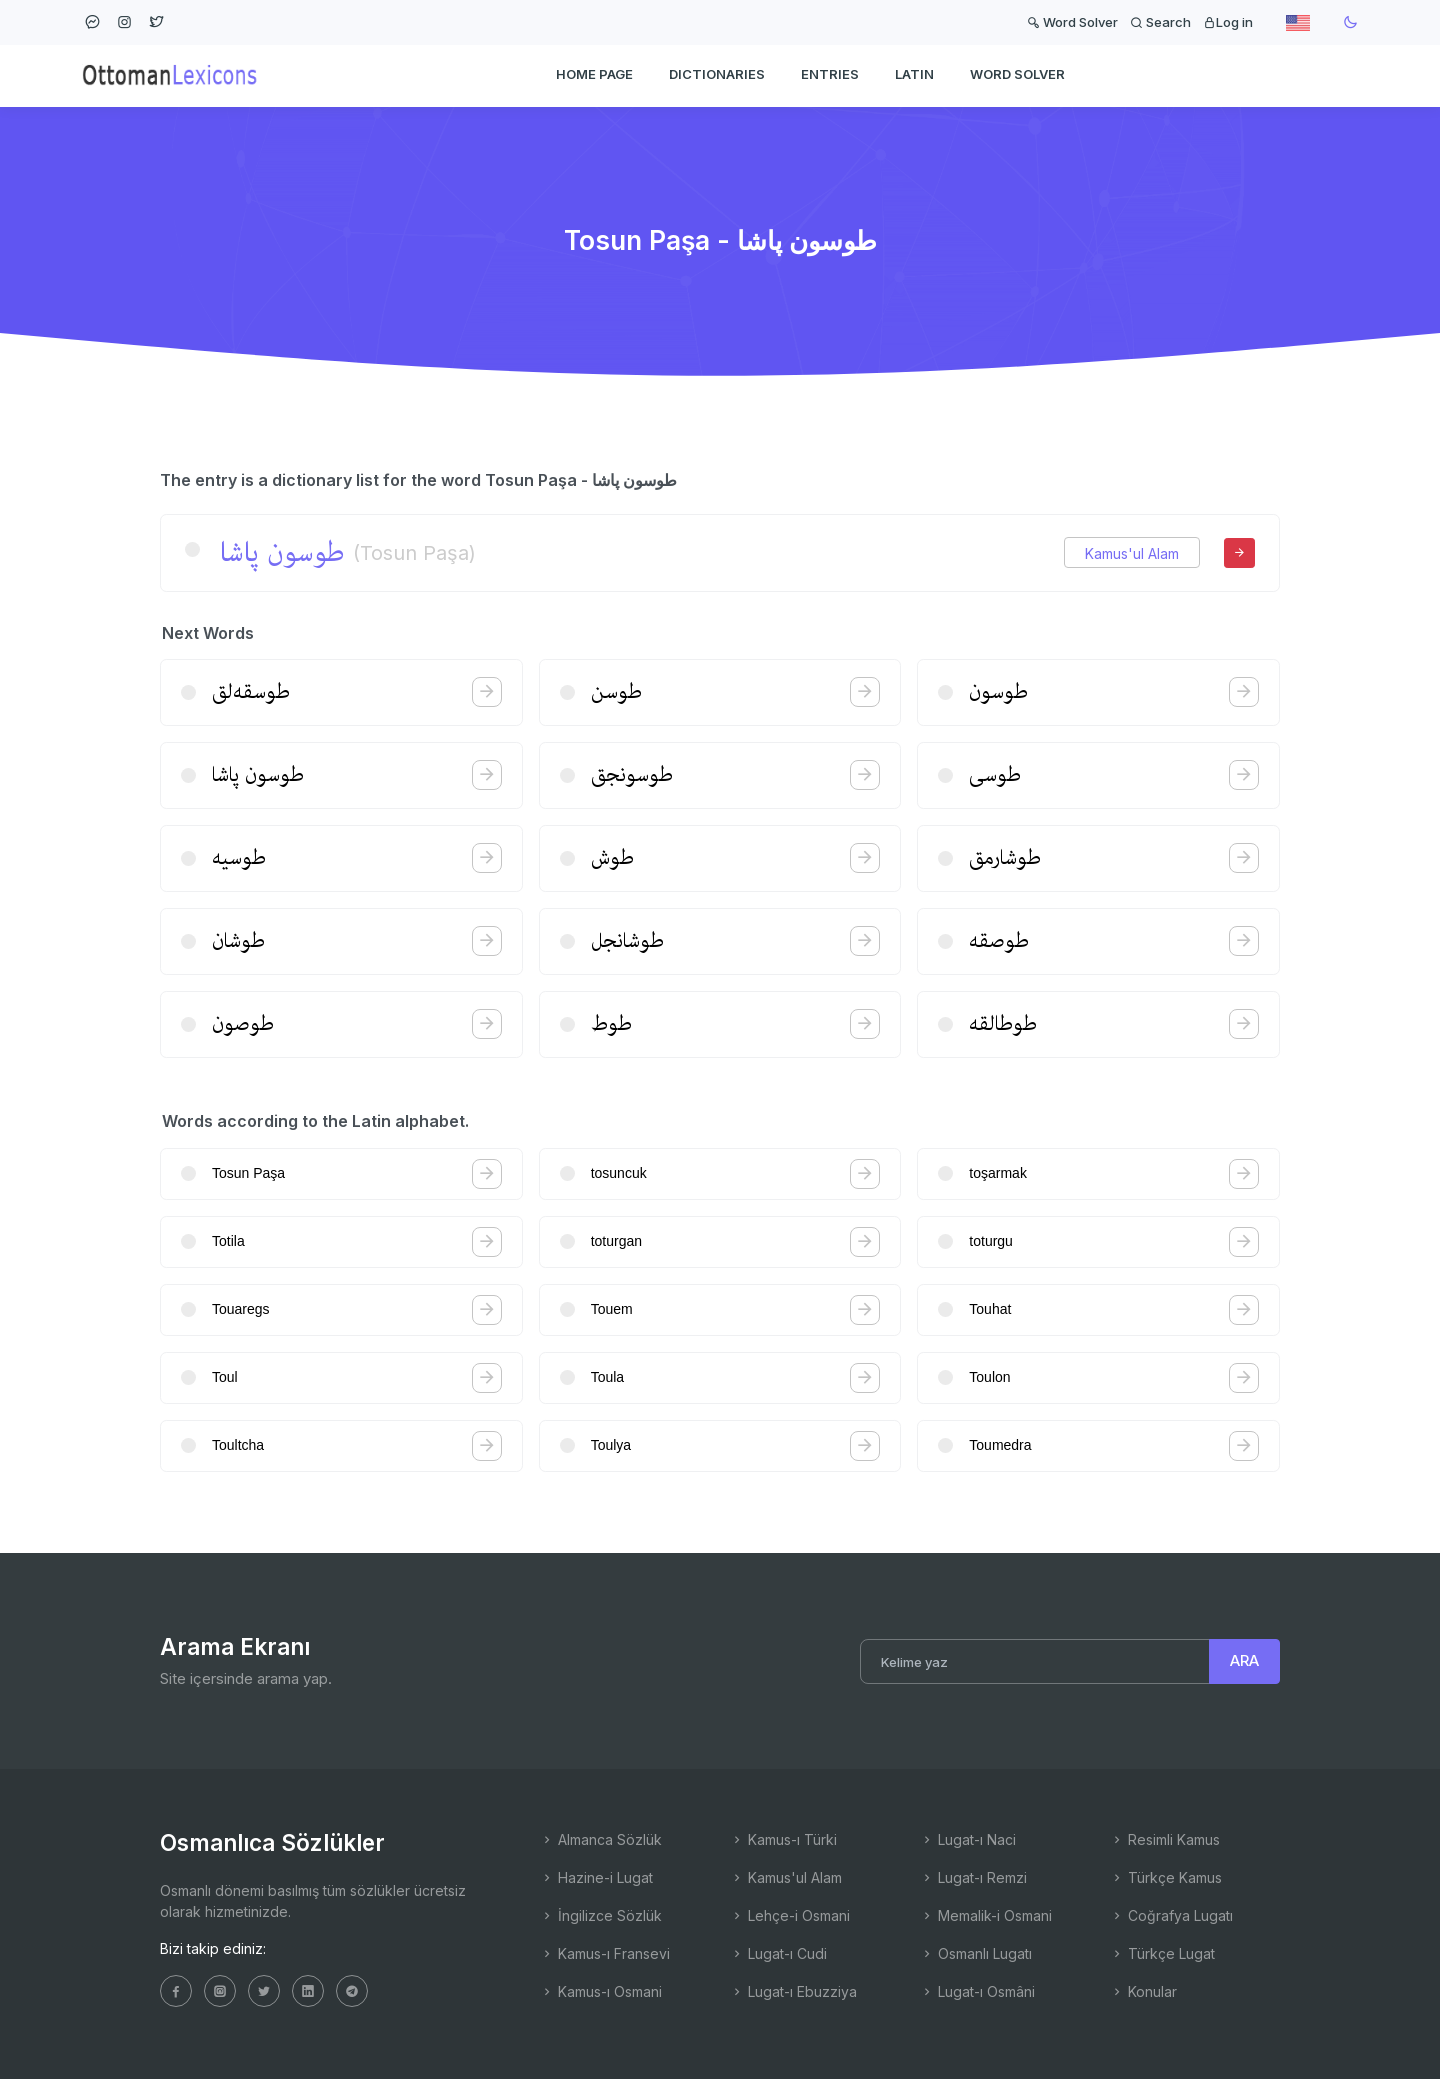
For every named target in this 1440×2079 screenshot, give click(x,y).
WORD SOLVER (1017, 76)
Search (1160, 22)
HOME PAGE (594, 76)
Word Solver (1072, 22)
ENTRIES (830, 76)
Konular (1143, 1991)
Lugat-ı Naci (968, 1839)
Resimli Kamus (1165, 1839)
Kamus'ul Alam (1132, 553)
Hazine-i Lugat (596, 1877)
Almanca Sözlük (601, 1839)
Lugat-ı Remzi (973, 1877)
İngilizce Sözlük (601, 1915)
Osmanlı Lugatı (976, 1953)
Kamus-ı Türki (783, 1839)
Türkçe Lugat (1162, 1953)
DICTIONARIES (717, 76)
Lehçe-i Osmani (790, 1915)
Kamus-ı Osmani (601, 1991)
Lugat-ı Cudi (778, 1953)
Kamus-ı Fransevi (605, 1953)
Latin (914, 76)
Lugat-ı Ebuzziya (793, 1991)
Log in (1228, 22)
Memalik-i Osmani (986, 1915)
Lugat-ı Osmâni (977, 1991)
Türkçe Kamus (1166, 1877)
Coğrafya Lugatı (1171, 1915)
